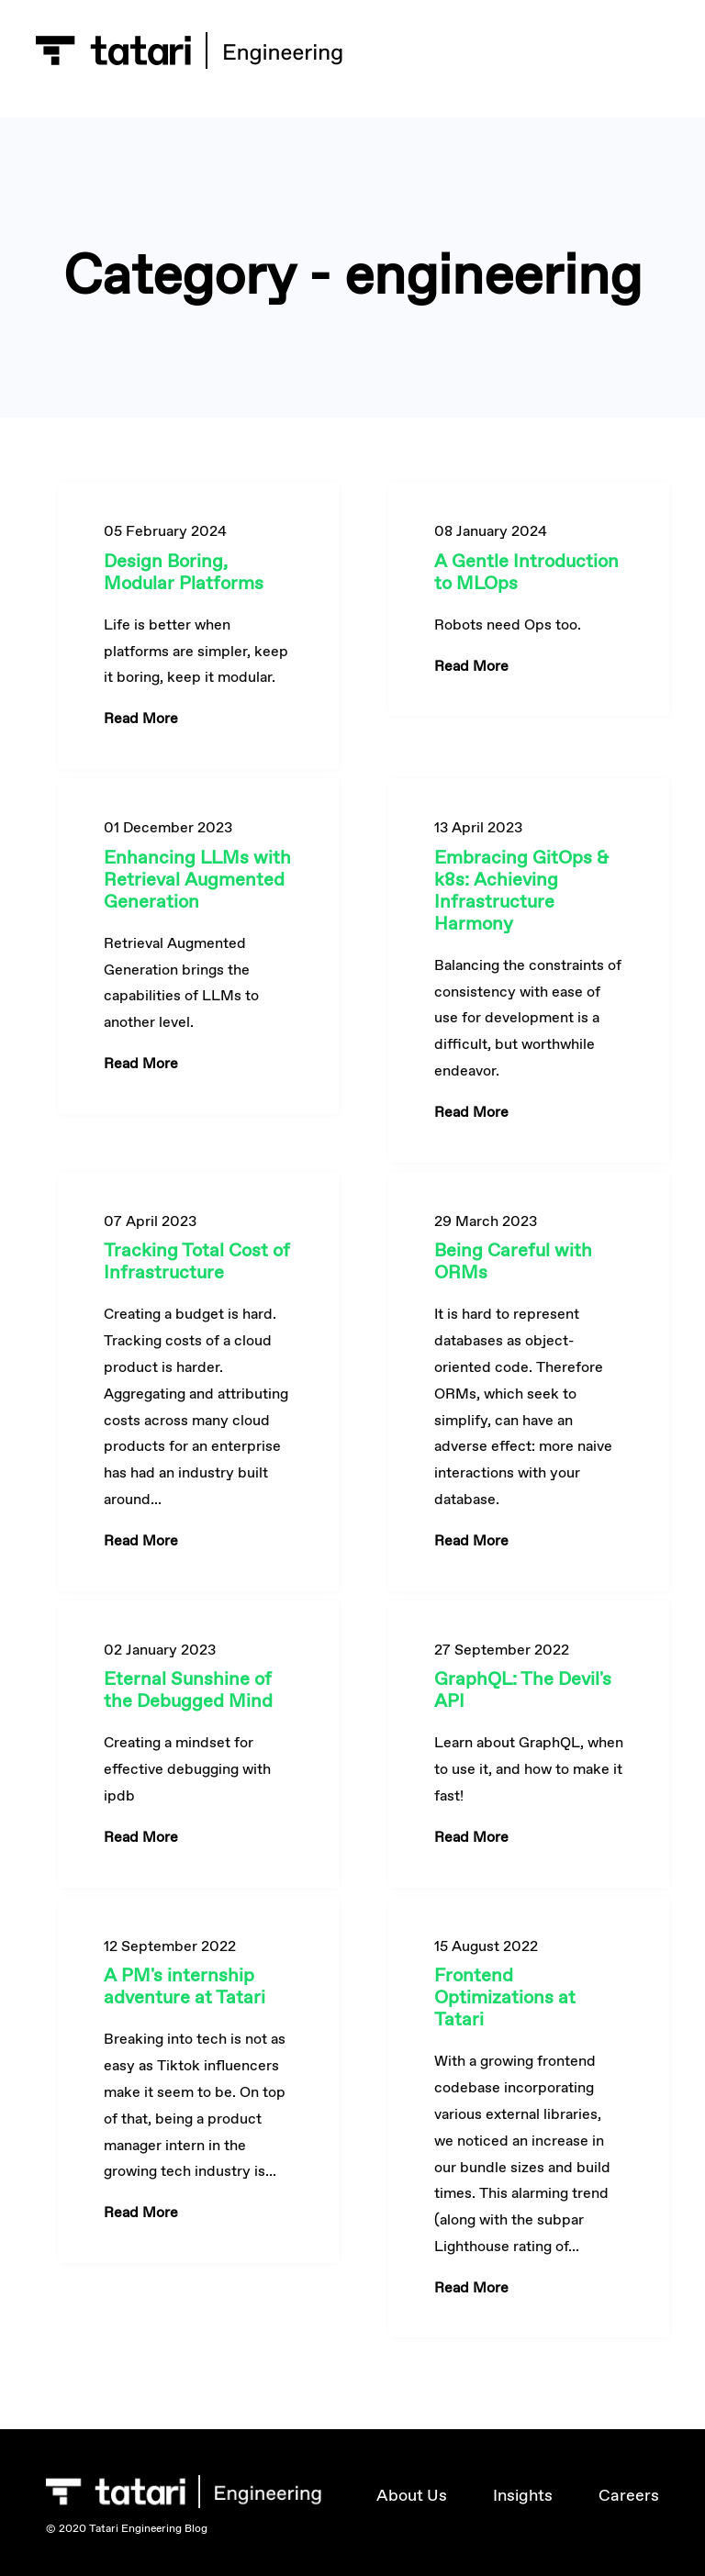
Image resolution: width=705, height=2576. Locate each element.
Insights (523, 2495)
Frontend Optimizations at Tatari (505, 1997)
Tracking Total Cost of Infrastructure (197, 1261)
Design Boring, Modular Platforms (183, 572)
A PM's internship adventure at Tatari (184, 1986)
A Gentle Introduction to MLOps (526, 572)
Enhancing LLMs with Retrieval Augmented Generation (197, 879)
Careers (629, 2495)
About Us (411, 2495)
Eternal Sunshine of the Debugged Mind (188, 1689)
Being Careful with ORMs (513, 1261)
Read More (141, 718)
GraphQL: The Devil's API (522, 1689)
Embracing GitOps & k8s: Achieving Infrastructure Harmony (521, 890)
